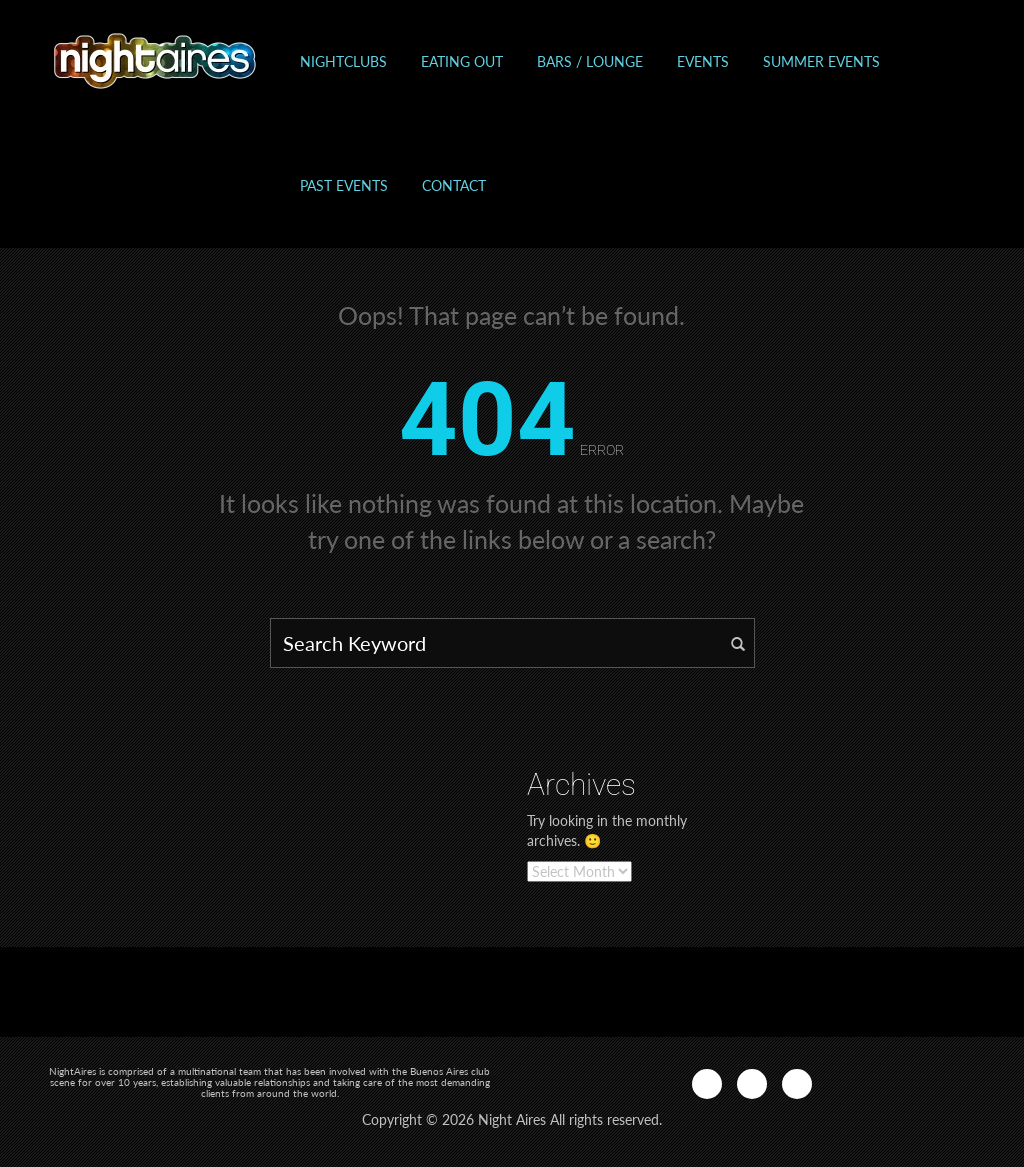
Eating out (462, 61)
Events (703, 61)
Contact (454, 185)
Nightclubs (343, 61)
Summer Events (821, 61)
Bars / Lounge (590, 61)
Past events (344, 185)
